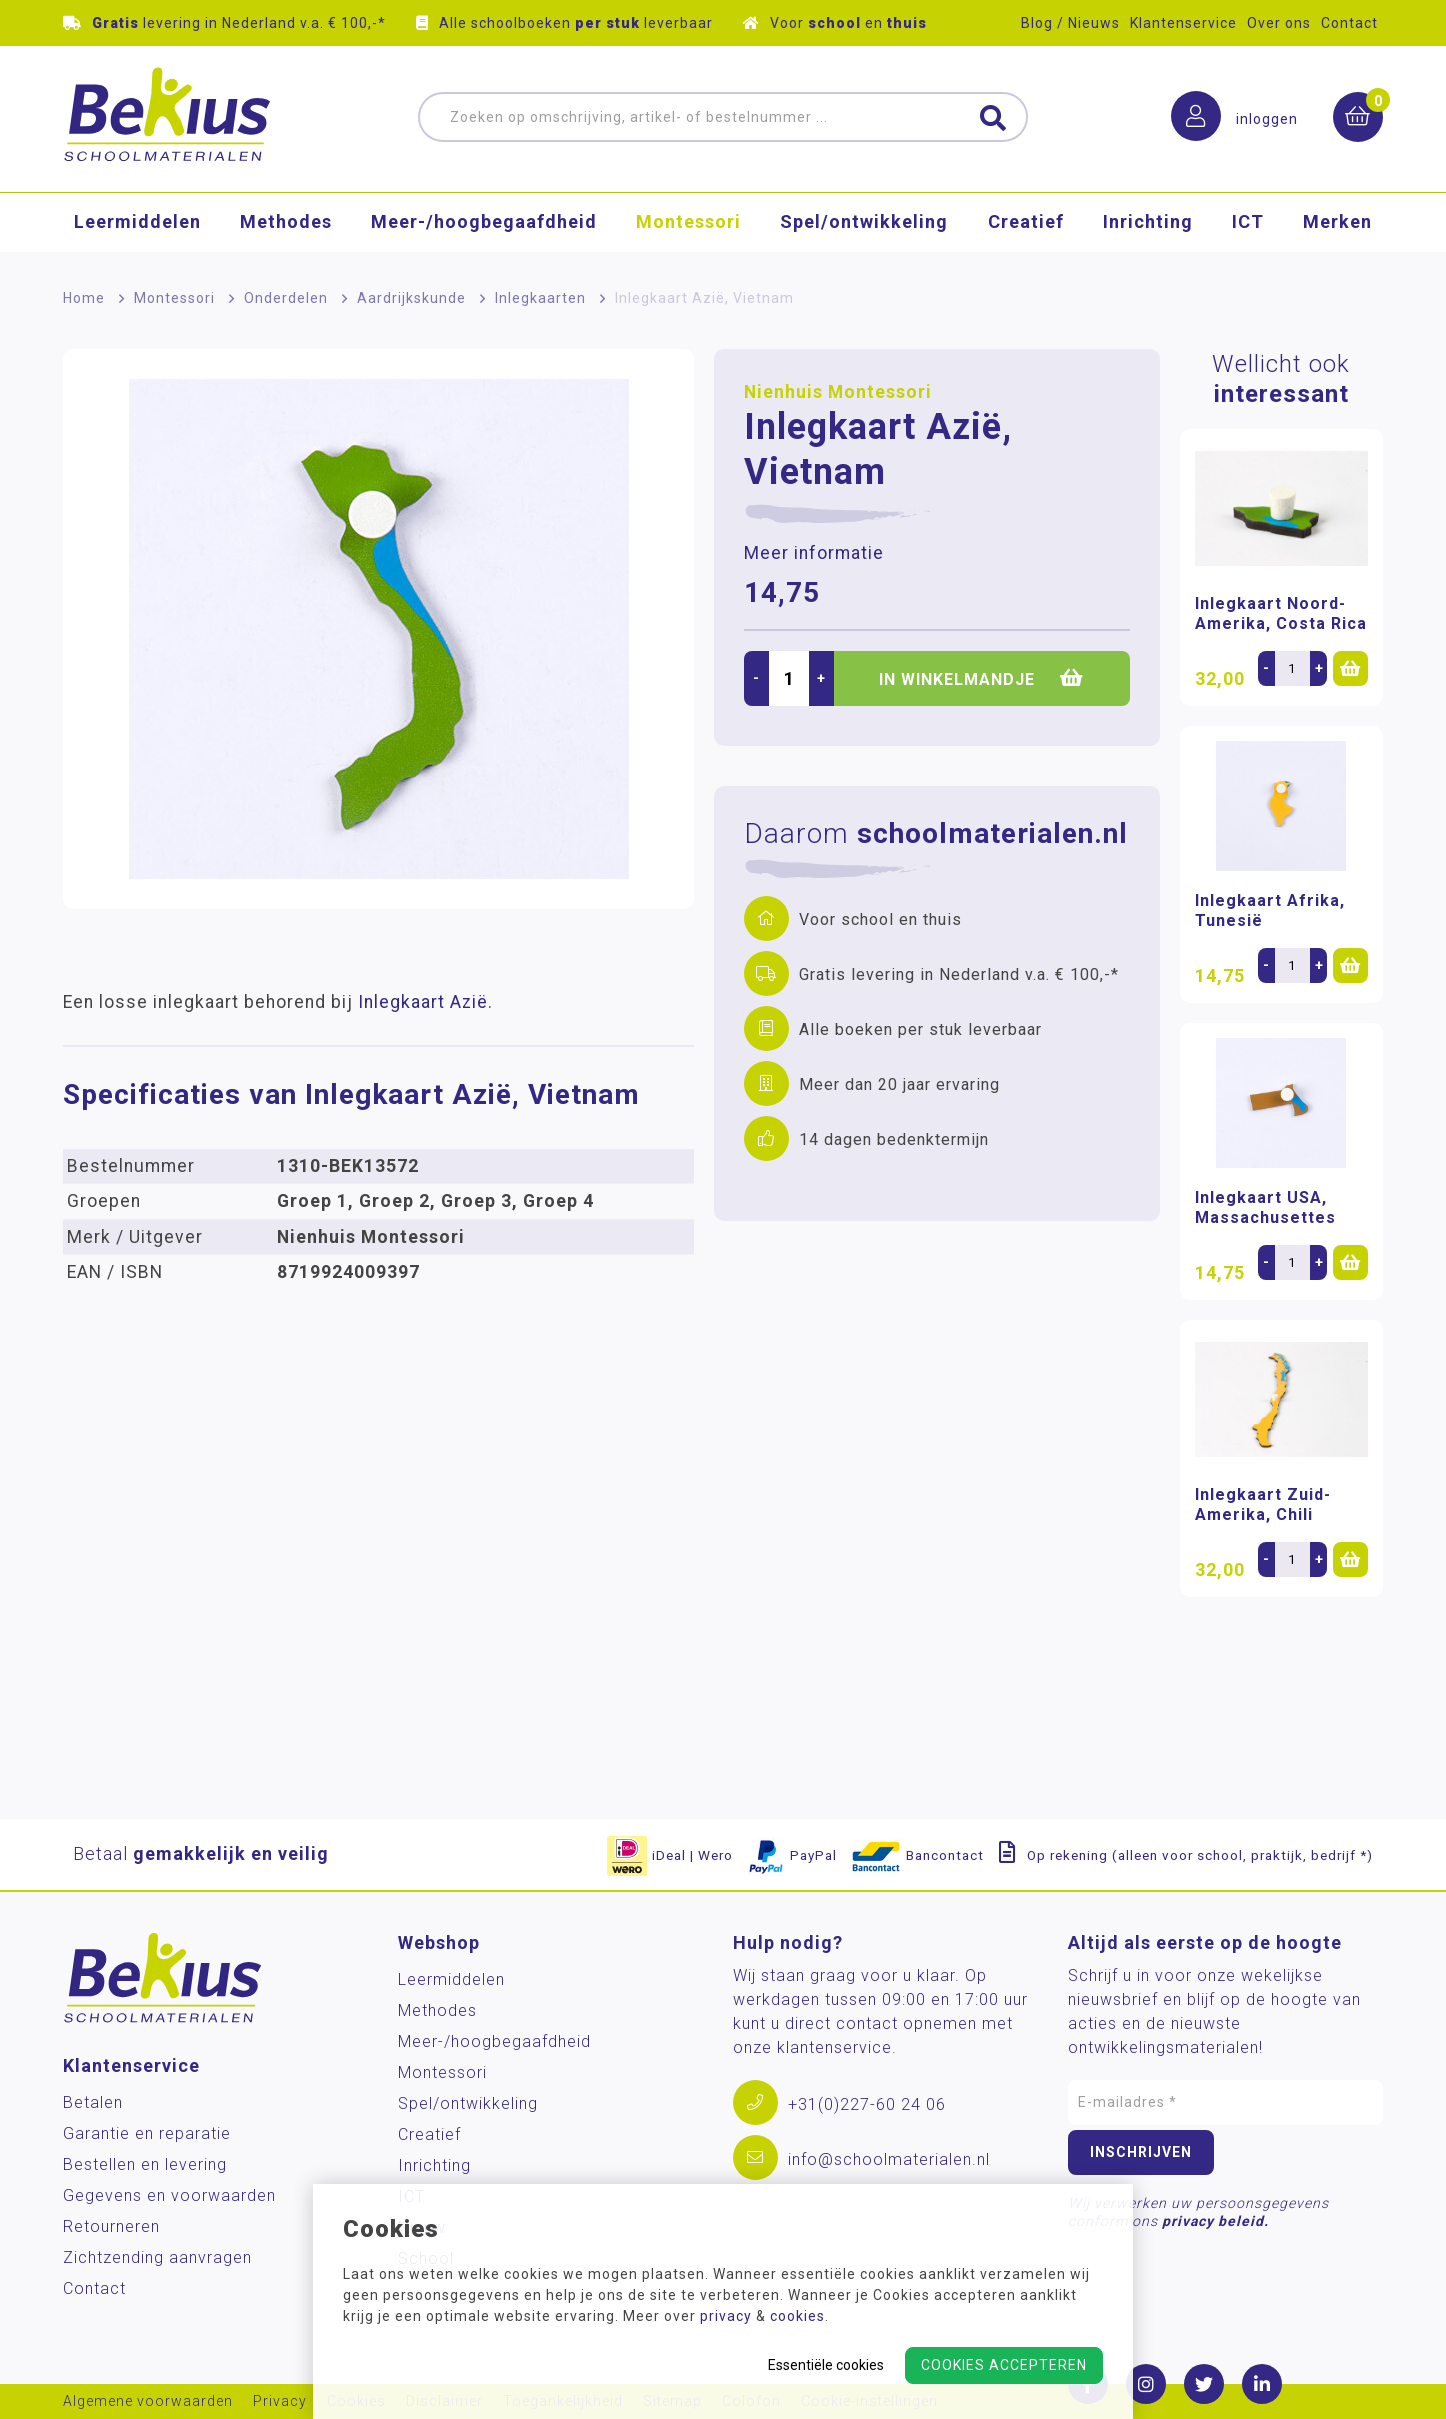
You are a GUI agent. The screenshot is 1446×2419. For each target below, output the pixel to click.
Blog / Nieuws (1070, 23)
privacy (726, 2316)
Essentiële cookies (826, 2365)
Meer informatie (814, 553)
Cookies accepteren (1004, 2365)
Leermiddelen (137, 224)
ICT (1248, 224)
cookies (797, 2316)
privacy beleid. (1215, 2221)
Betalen (93, 2102)
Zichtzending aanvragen (157, 2257)
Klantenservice (1183, 23)
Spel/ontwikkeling (864, 224)
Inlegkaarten (540, 298)
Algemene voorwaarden (148, 2401)
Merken (1337, 224)
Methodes (286, 224)
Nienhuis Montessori (838, 392)
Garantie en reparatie (147, 2133)
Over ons (1279, 23)
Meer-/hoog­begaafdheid (484, 224)
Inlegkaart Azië (423, 1002)
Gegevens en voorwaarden (169, 2195)
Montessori (688, 224)
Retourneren (111, 2226)
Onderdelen (286, 298)
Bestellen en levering (145, 2164)
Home (84, 298)
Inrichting (1148, 224)
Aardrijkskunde (411, 298)
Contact (1349, 23)
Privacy (280, 2401)
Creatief (1026, 224)
